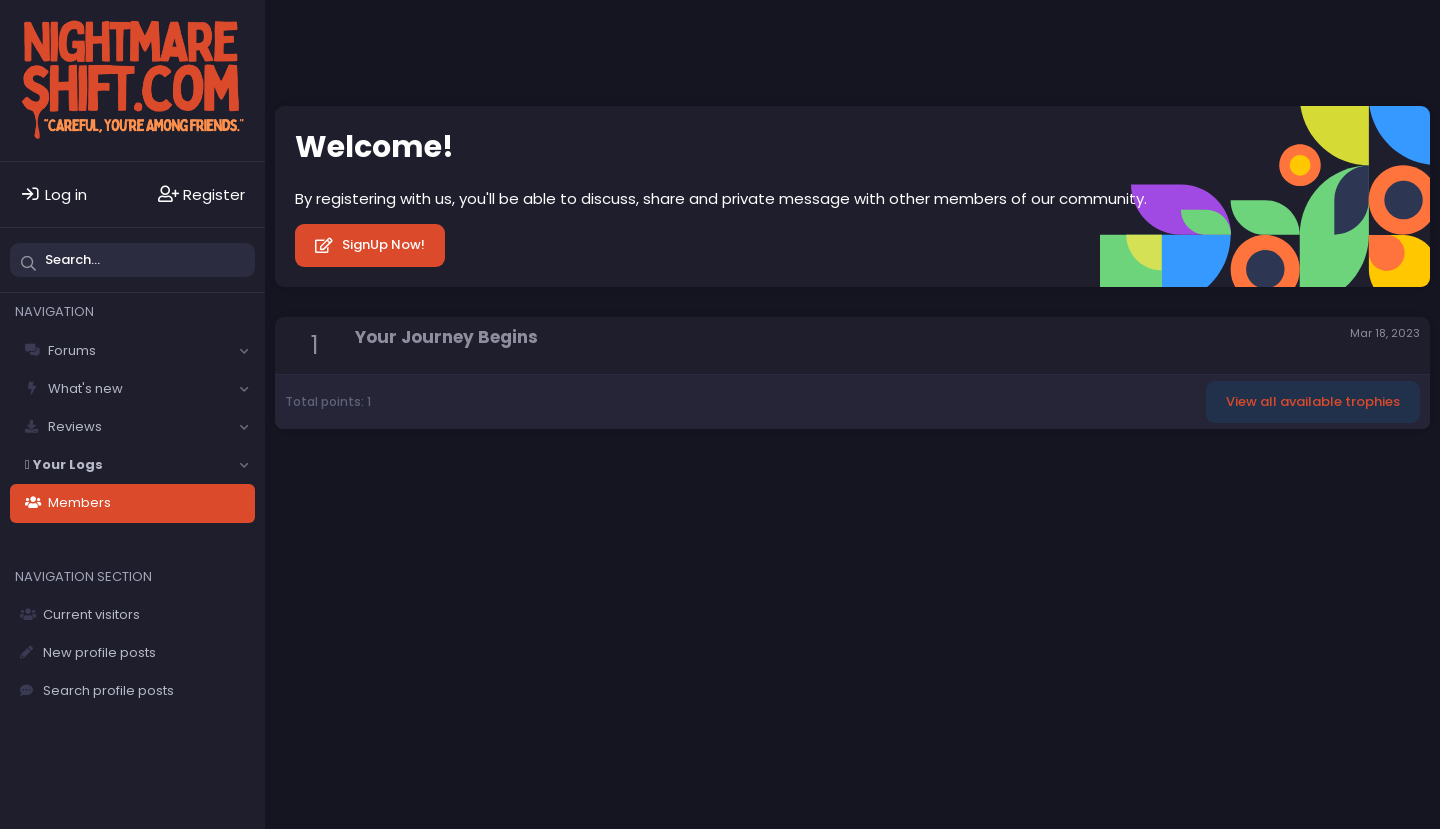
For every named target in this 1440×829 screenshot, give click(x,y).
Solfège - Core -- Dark (361, 472)
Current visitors (91, 614)
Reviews (75, 426)
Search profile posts (108, 690)
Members (79, 502)
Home (837, 472)
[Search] (132, 260)
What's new (85, 388)
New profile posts (99, 652)
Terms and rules (599, 472)
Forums (72, 350)
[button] (244, 351)
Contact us (495, 472)
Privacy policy (713, 472)
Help (788, 472)
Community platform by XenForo (1258, 471)
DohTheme (1399, 487)
